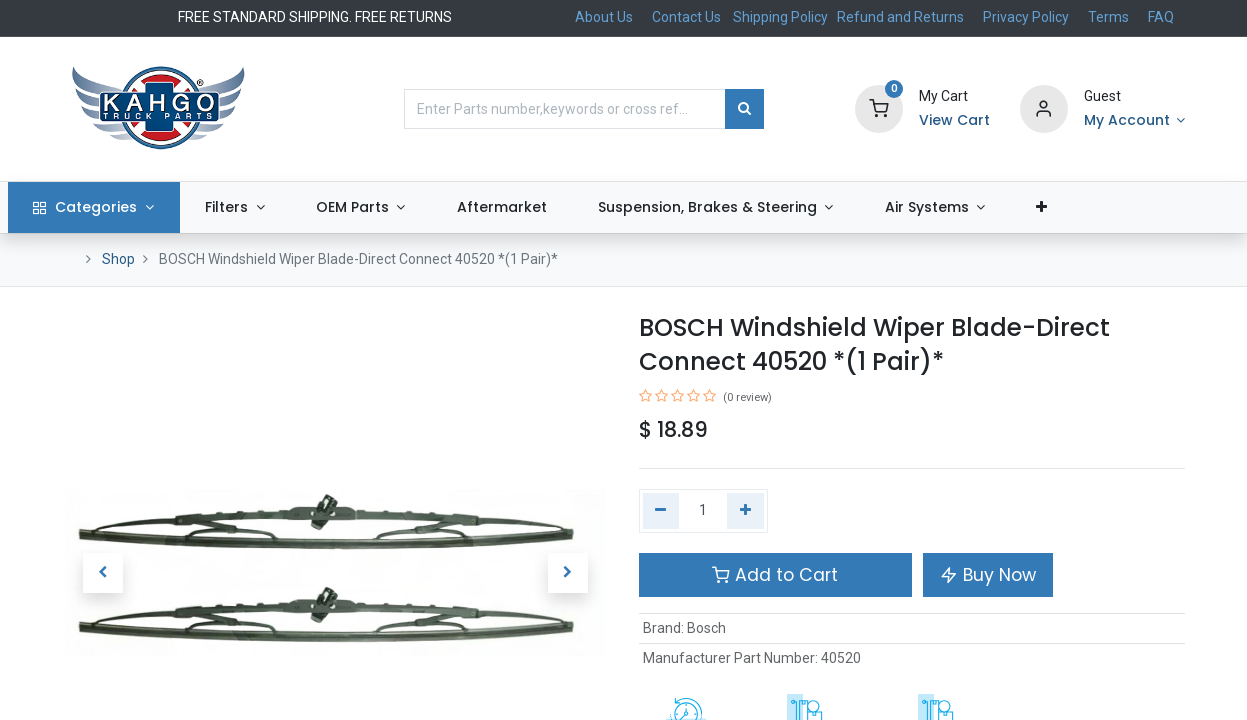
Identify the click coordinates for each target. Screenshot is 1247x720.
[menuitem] (555, 208)
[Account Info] (1135, 121)
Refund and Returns (900, 17)
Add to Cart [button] (775, 575)
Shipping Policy (782, 17)
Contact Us (686, 17)
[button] (1096, 208)
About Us (604, 17)
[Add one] (745, 511)
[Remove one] (661, 511)
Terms (1108, 17)
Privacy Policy (1026, 17)
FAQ (1161, 17)
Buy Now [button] (988, 575)
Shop (118, 259)
